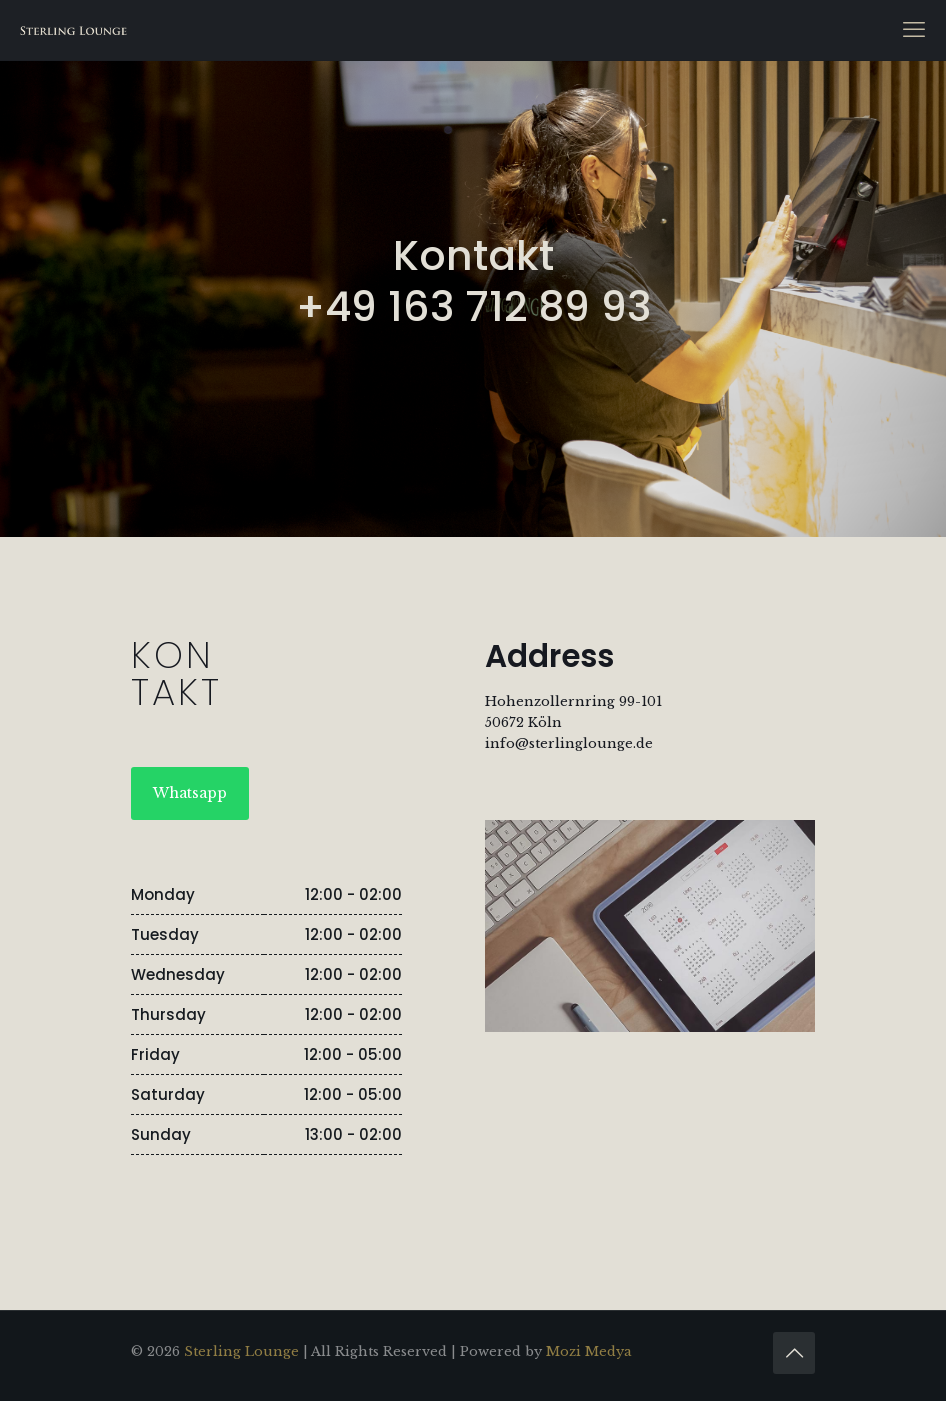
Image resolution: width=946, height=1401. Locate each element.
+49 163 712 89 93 (473, 306)
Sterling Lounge (241, 1351)
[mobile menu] (914, 30)
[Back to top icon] (794, 1353)
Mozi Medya (589, 1351)
